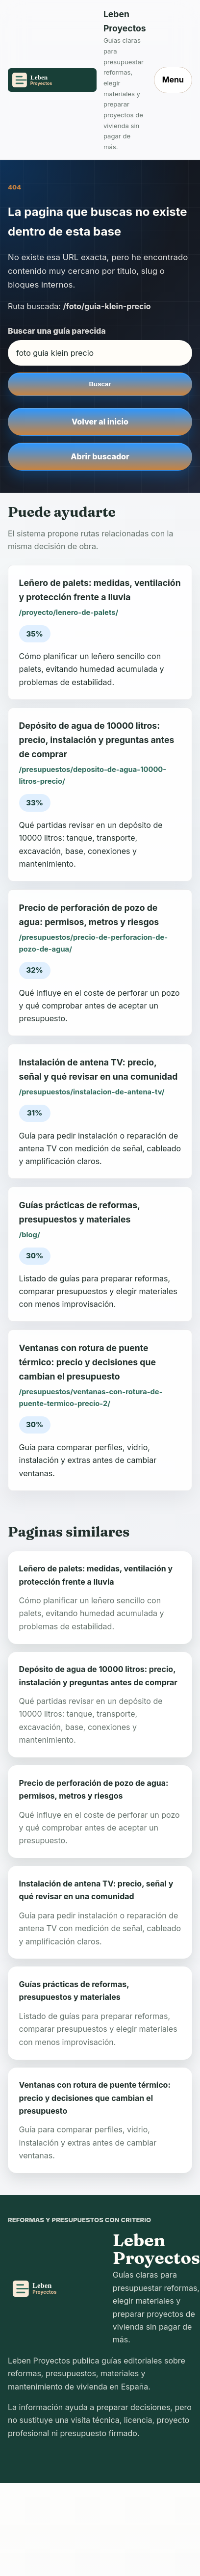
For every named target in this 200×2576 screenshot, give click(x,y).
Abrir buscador (100, 456)
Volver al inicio (100, 421)
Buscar (100, 384)
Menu (173, 79)
